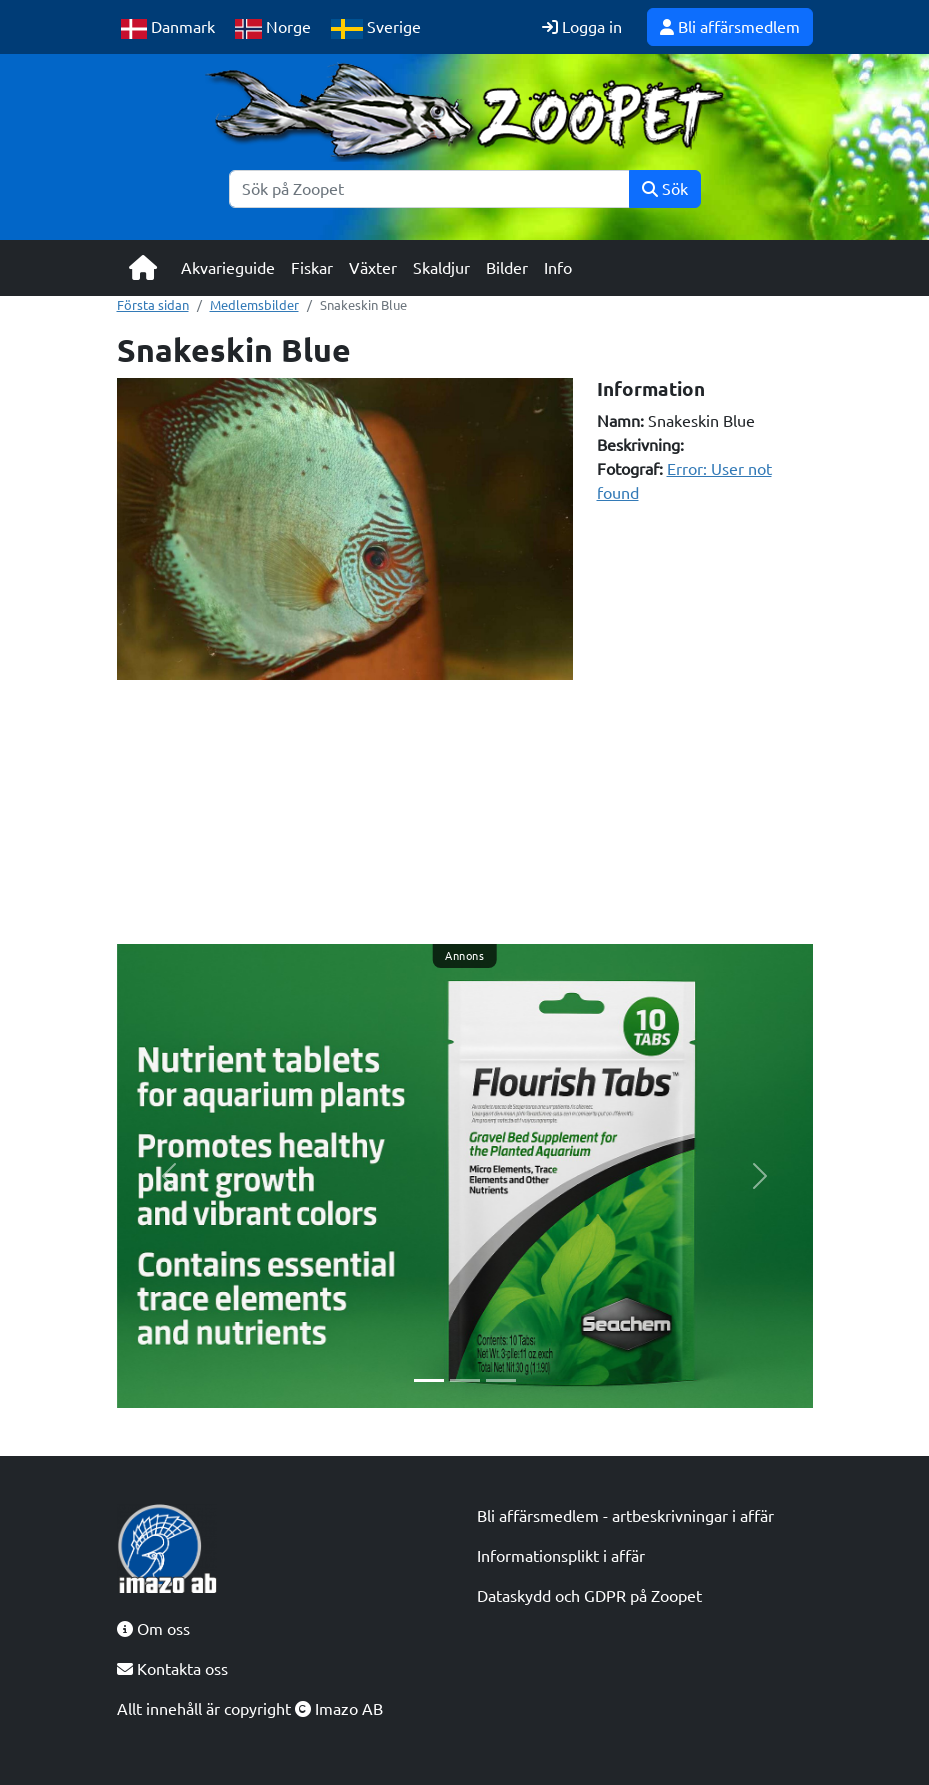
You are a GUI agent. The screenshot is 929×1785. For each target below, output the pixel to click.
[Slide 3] (501, 1380)
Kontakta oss (172, 1669)
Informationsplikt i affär (561, 1556)
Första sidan (153, 305)
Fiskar (312, 268)
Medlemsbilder (254, 305)
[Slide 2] (465, 1380)
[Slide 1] (429, 1380)
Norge (273, 28)
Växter (373, 268)
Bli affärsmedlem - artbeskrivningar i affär (625, 1516)
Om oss (153, 1629)
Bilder (507, 268)
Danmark (168, 28)
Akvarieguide (228, 268)
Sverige (376, 28)
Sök (665, 189)
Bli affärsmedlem (730, 27)
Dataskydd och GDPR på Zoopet (589, 1596)
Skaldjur (441, 268)
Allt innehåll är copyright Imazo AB (250, 1709)
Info (558, 268)
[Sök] (429, 189)
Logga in (582, 27)
